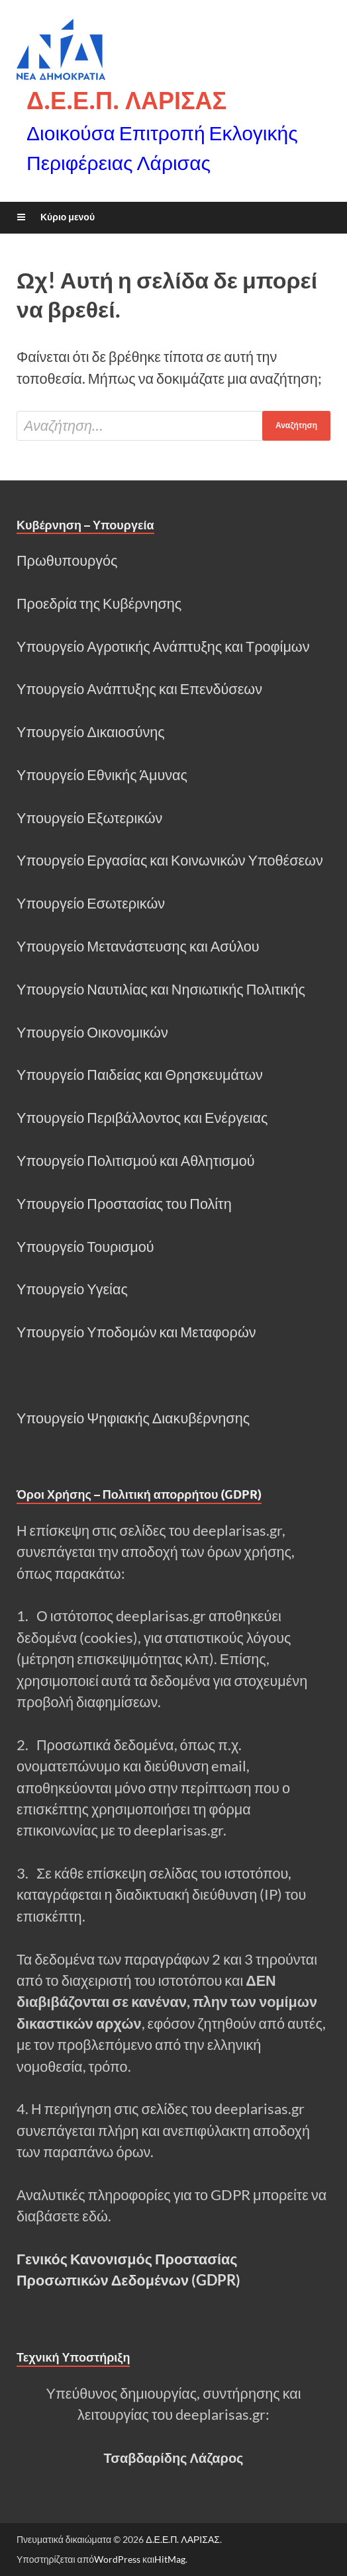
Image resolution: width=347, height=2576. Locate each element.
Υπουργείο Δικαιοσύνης (91, 731)
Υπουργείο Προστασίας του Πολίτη (124, 1203)
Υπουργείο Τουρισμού (85, 1246)
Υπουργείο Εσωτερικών (91, 903)
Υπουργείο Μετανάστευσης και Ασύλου (138, 946)
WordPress (117, 2559)
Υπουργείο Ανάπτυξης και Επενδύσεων (139, 688)
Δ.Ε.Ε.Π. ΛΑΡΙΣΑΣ (126, 100)
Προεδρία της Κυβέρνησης (99, 603)
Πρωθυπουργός (67, 560)
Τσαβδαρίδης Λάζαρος (173, 2457)
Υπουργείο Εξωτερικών (89, 817)
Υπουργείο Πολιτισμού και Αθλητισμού (136, 1160)
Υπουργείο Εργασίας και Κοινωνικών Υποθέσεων (170, 860)
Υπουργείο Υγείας (72, 1289)
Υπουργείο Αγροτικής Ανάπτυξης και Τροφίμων (163, 646)
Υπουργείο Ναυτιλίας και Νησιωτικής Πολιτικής (161, 989)
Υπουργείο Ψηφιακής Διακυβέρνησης (133, 1418)
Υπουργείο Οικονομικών (92, 1032)
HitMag (169, 2559)
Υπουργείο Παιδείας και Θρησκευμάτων (140, 1074)
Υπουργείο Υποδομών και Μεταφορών (136, 1332)
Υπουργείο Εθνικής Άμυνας (102, 774)
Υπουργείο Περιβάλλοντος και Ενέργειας (142, 1117)
